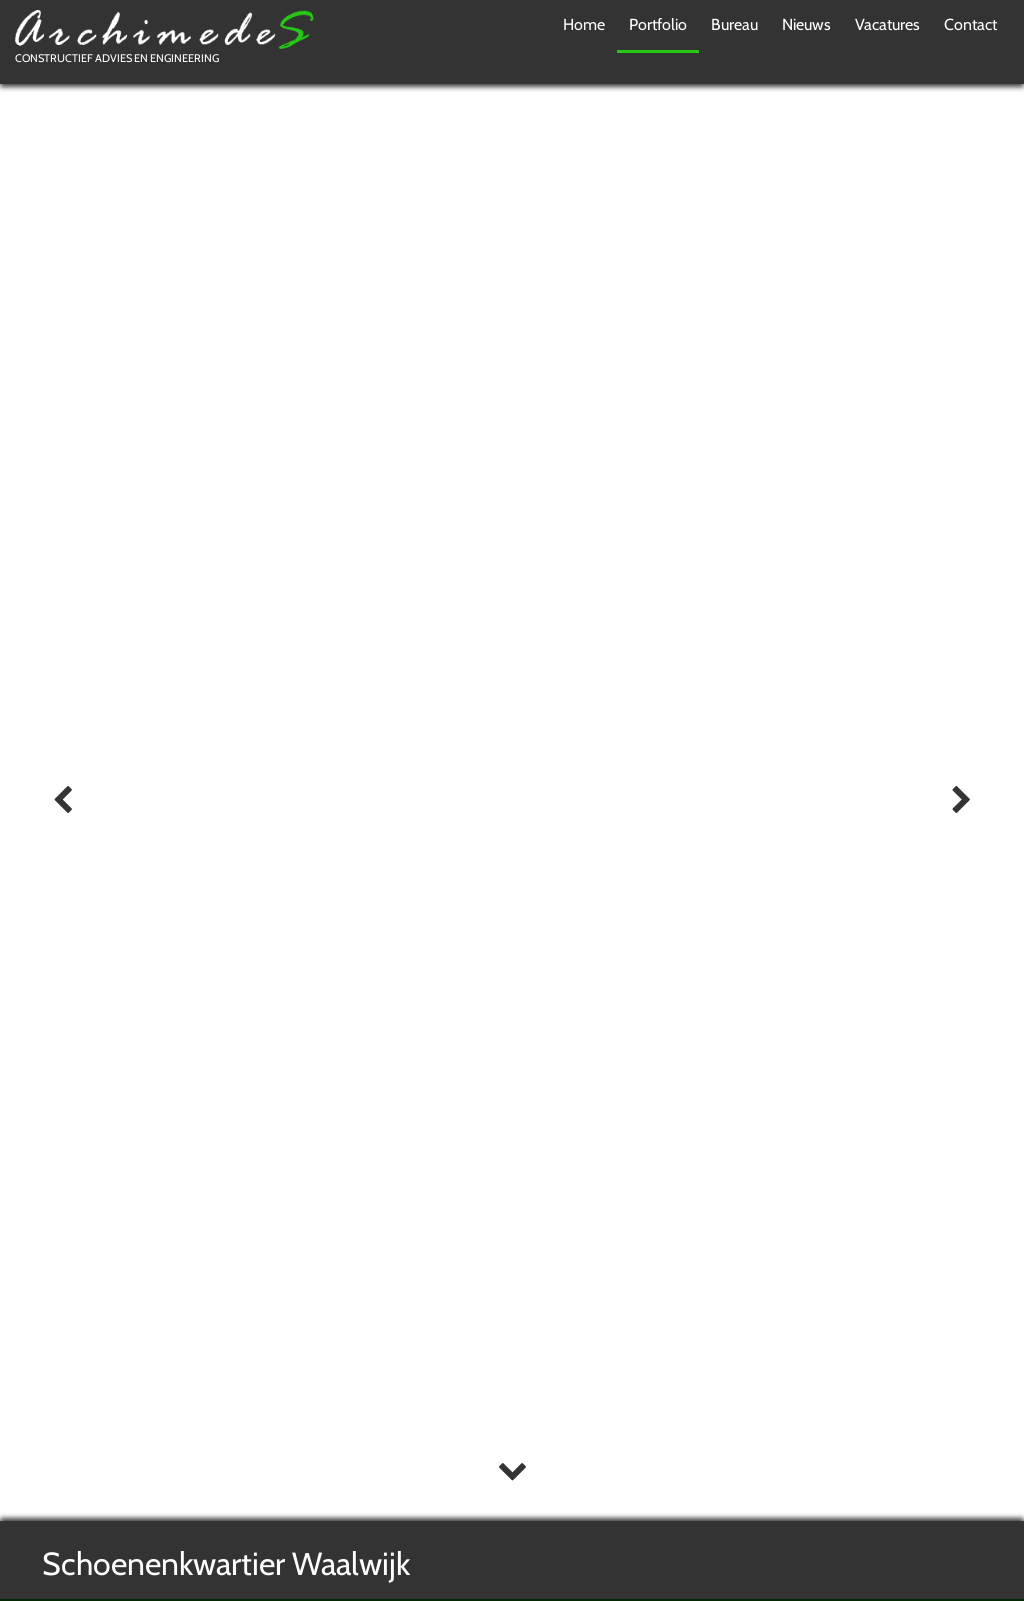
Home (584, 24)
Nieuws (806, 24)
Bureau (734, 24)
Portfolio (658, 24)
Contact (970, 24)
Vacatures (887, 24)
